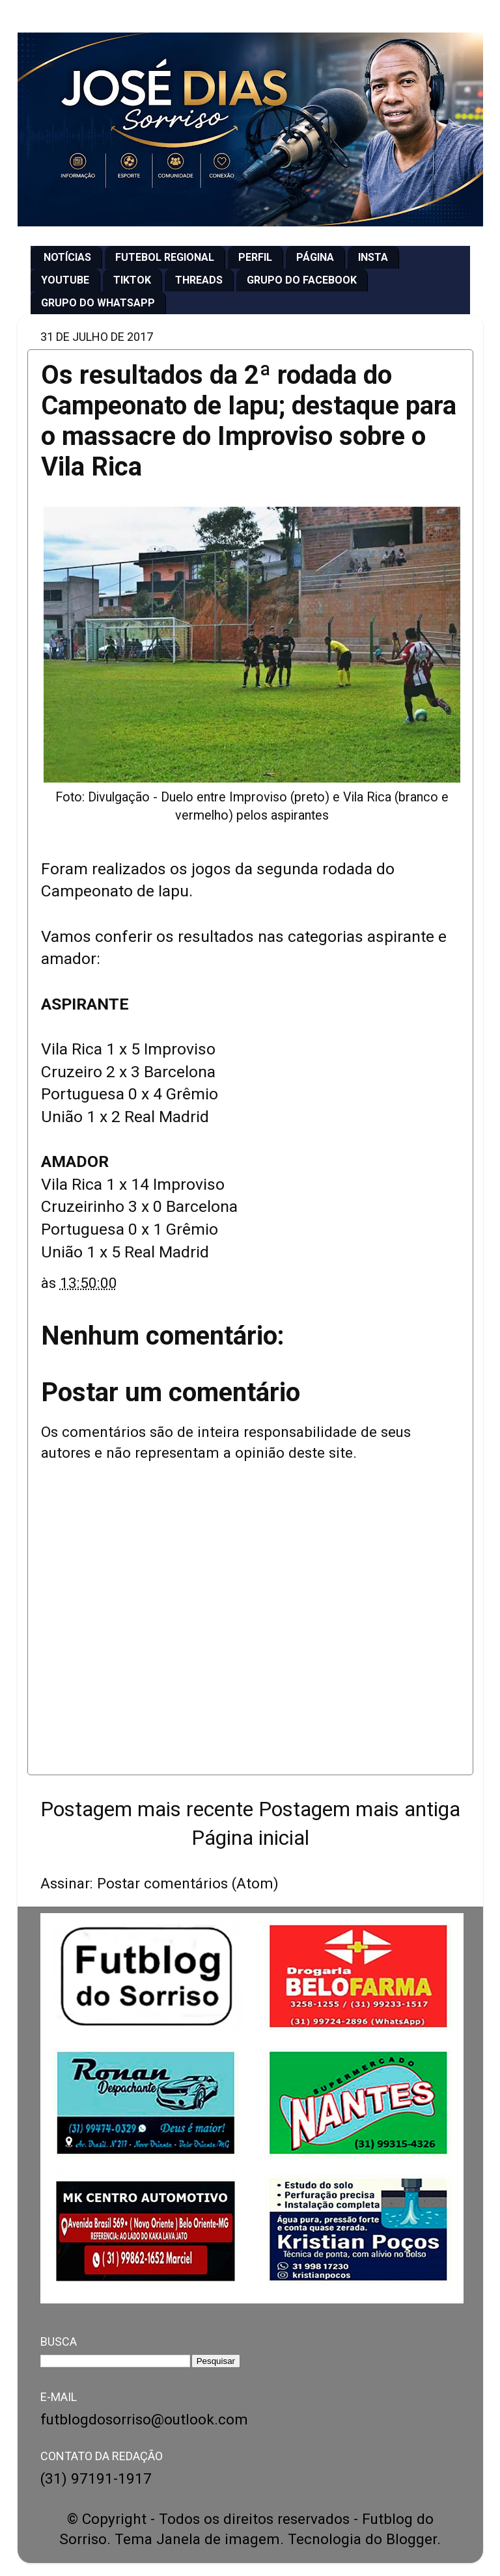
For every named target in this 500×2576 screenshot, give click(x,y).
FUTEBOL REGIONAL (164, 257)
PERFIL (255, 257)
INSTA (373, 257)
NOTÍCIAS (67, 257)
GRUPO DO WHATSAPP (98, 303)
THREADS (199, 280)
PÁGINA (315, 257)
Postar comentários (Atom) (188, 1883)
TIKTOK (132, 280)
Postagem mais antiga (359, 1809)
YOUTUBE (65, 280)
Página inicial (250, 1838)
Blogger (411, 2538)
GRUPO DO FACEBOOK (302, 280)
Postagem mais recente (146, 1809)
